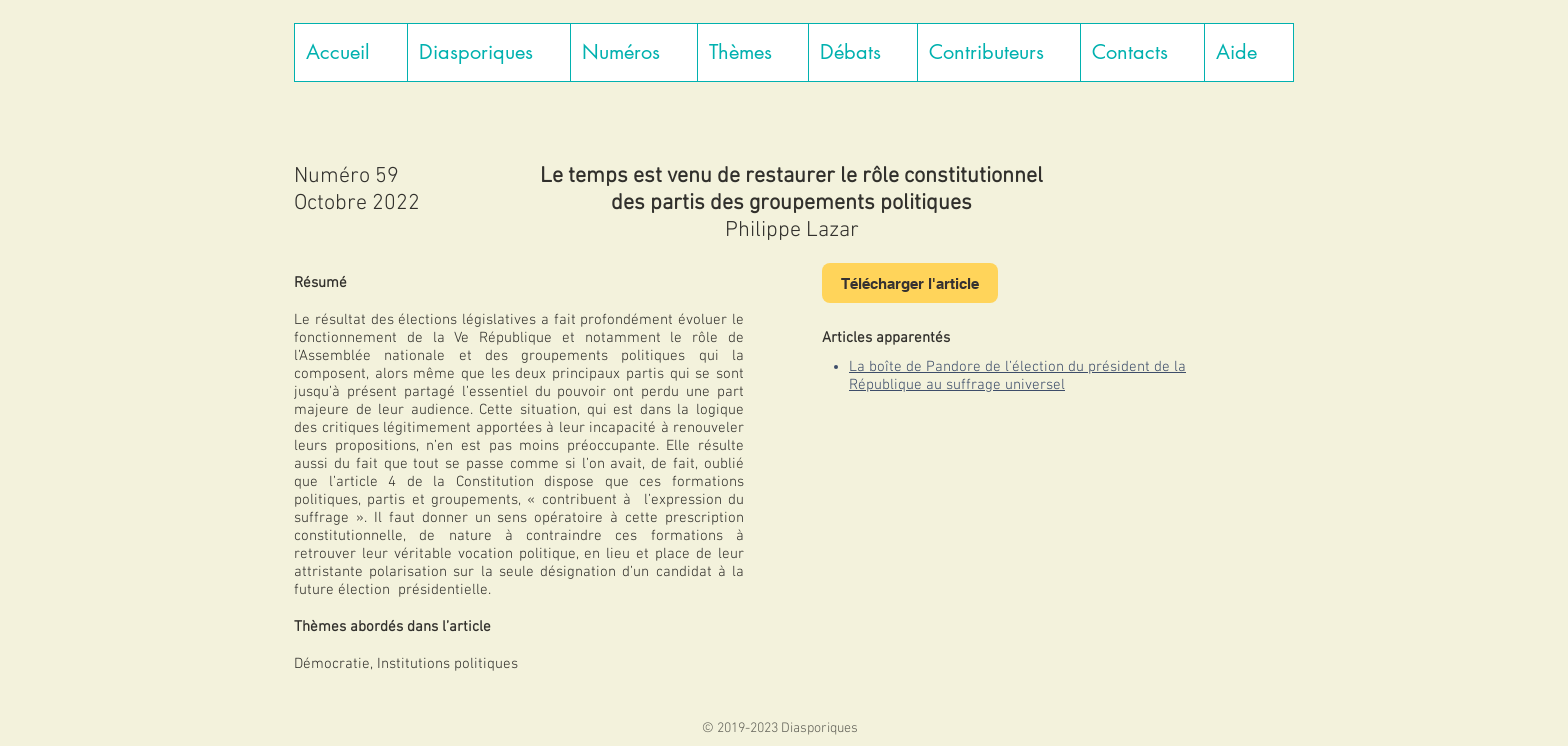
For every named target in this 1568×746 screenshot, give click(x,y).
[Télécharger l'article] (910, 283)
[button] (488, 52)
